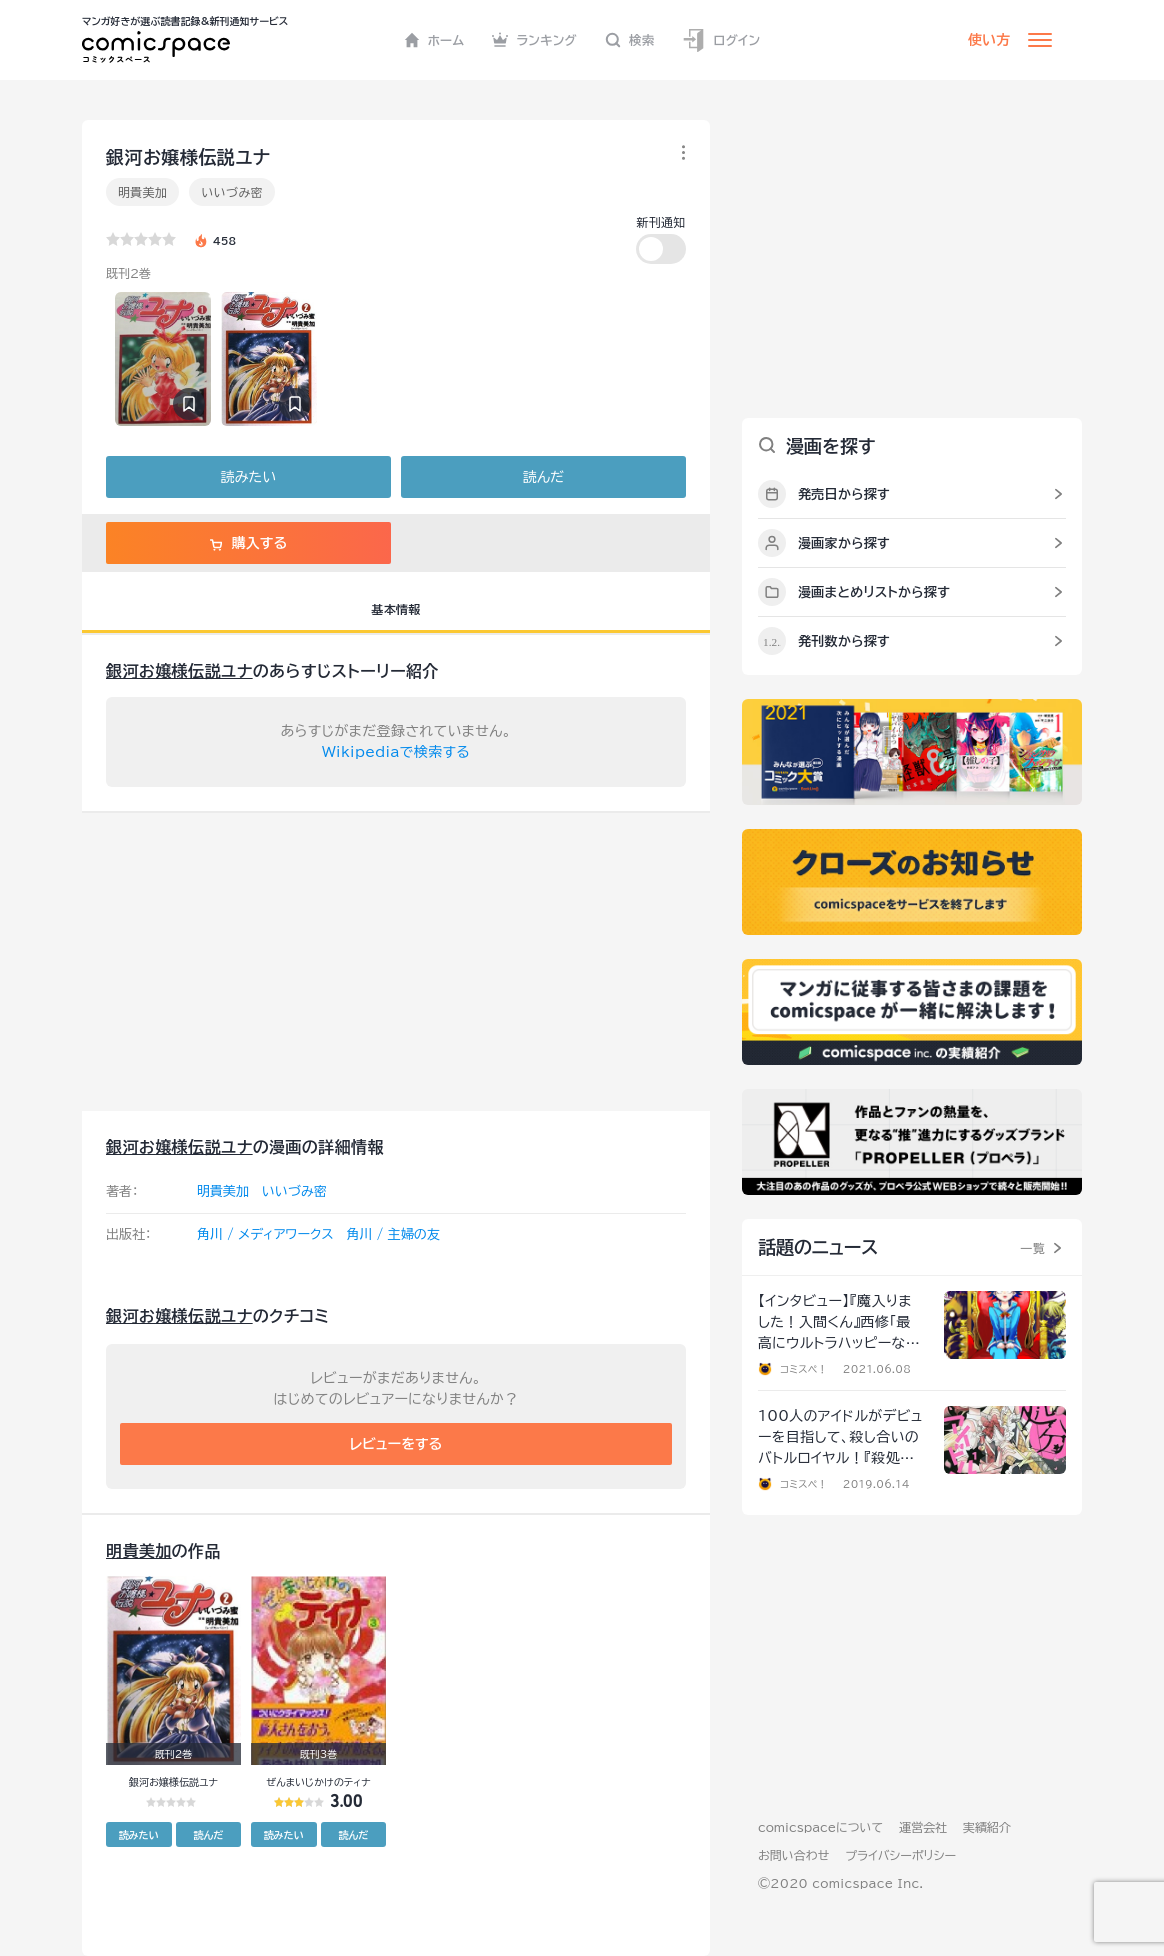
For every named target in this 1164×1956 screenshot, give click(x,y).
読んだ (543, 477)
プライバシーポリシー (900, 1855)
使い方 (989, 40)
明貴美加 (142, 192)
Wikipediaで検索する (396, 752)
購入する (248, 543)
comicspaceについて (820, 1827)
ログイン (721, 40)
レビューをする (396, 1444)
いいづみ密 (232, 192)
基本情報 (395, 609)
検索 (630, 40)
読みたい (248, 477)
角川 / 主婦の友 (392, 1234)
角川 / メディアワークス (265, 1234)
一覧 (1032, 1248)
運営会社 (923, 1827)
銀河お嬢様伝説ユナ (179, 671)
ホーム (434, 40)
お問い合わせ (793, 1855)
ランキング (534, 40)
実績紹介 (987, 1827)
